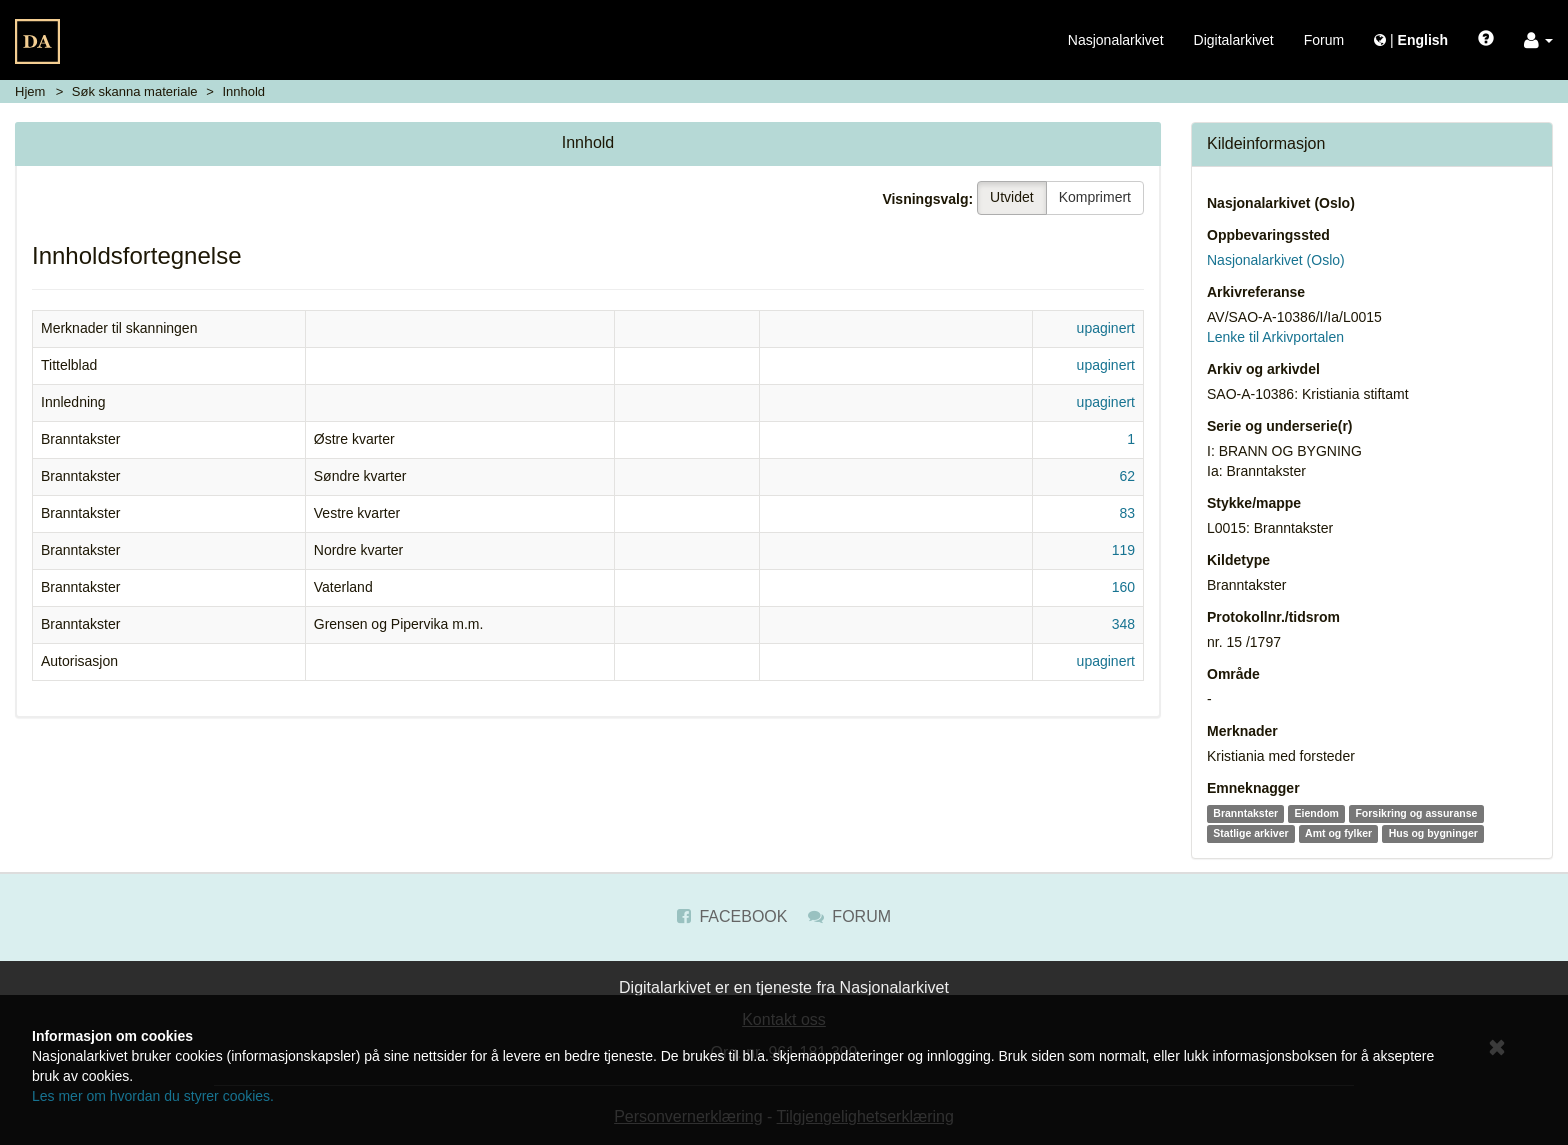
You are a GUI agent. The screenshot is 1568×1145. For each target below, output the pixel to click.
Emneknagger (1253, 788)
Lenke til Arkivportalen (1275, 337)
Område (1233, 674)
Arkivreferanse (1256, 292)
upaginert (1106, 328)
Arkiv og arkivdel (1263, 369)
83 (1127, 513)
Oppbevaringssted (1268, 235)
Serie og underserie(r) (1280, 426)
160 (1123, 587)
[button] (1538, 40)
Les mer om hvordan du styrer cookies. (153, 1096)
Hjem (30, 91)
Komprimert (1095, 197)
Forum (1324, 40)
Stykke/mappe (1254, 503)
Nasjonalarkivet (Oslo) (1281, 203)
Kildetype (1238, 560)
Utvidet (1012, 197)
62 (1127, 476)
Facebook (732, 916)
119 (1123, 550)
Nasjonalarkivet (1116, 40)
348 (1123, 624)
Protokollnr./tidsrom (1273, 617)
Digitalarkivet (1234, 40)
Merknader (1242, 731)
